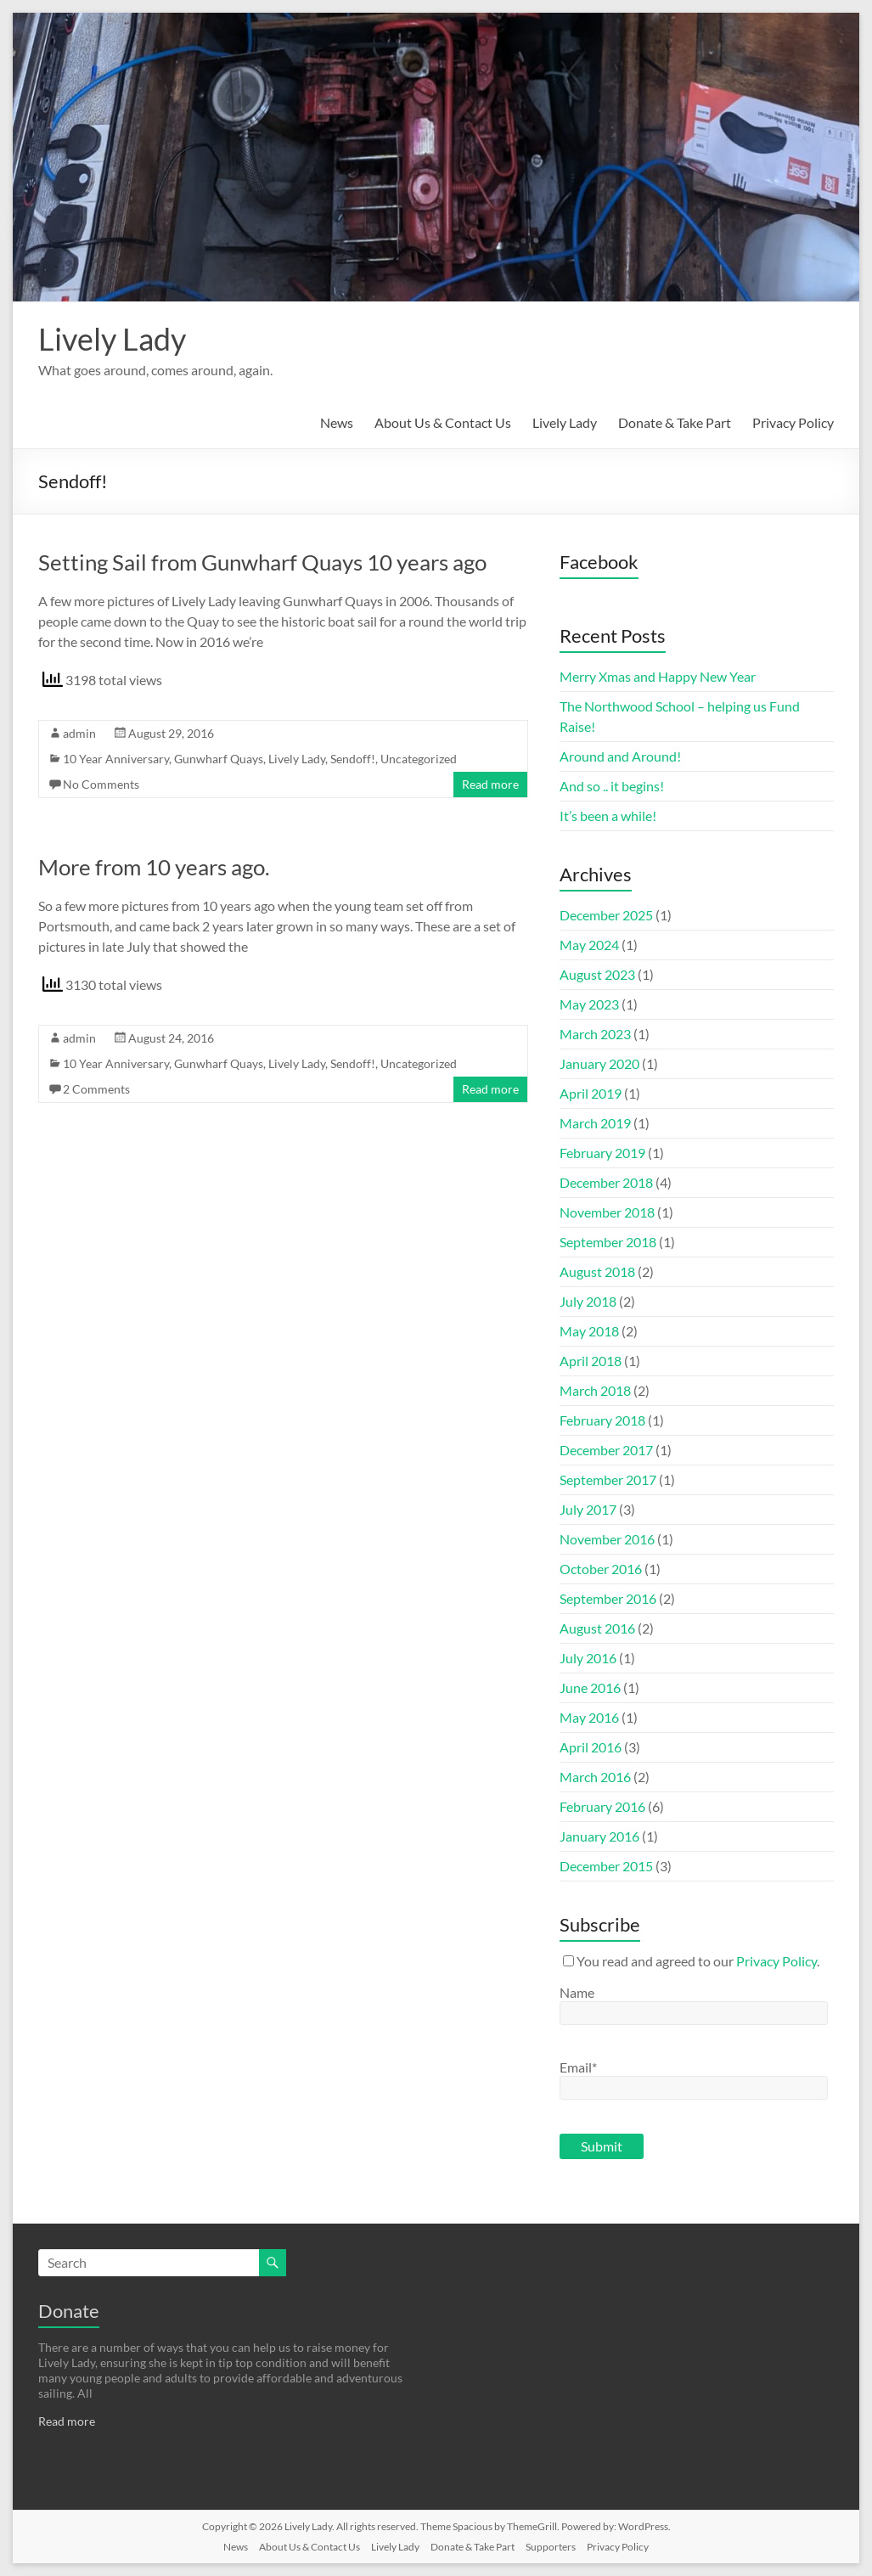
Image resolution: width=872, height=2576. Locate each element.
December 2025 (606, 915)
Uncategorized (418, 758)
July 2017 (588, 1509)
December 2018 (606, 1182)
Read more (490, 784)
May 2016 (589, 1717)
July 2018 (588, 1301)
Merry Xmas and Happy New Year (658, 676)
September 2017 (608, 1479)
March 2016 (595, 1777)
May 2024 (589, 944)
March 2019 (595, 1123)
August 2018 (597, 1271)
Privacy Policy (793, 422)
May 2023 (589, 1004)
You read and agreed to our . (691, 1961)
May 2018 (589, 1331)
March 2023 (595, 1034)
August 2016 (597, 1628)
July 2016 (588, 1658)
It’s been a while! (608, 815)
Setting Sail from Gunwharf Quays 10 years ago (262, 562)
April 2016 (591, 1747)
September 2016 (608, 1598)
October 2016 (601, 1569)
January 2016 (599, 1836)
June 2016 (590, 1687)
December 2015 (606, 1866)
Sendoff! (352, 758)
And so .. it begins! (612, 786)
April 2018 (591, 1361)
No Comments (101, 784)
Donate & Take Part (674, 422)
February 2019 (602, 1153)
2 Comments (96, 1089)
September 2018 (608, 1242)
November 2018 (607, 1212)
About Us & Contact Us (442, 422)
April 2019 (591, 1093)
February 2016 (602, 1806)
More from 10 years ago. (154, 866)
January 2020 (599, 1063)
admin (79, 733)
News (336, 422)
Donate (68, 2310)
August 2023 (597, 974)
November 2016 (607, 1539)
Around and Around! (620, 756)
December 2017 (606, 1450)
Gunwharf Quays (218, 758)
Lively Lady (112, 338)
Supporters (551, 2546)
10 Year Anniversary (116, 758)
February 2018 (602, 1420)
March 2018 (595, 1390)
